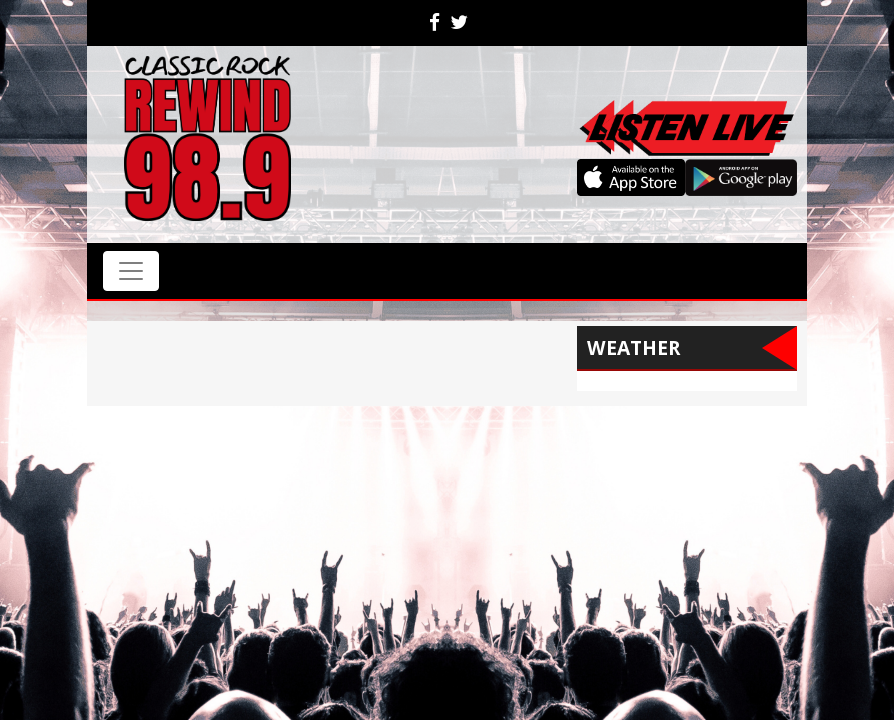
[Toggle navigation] (131, 271)
